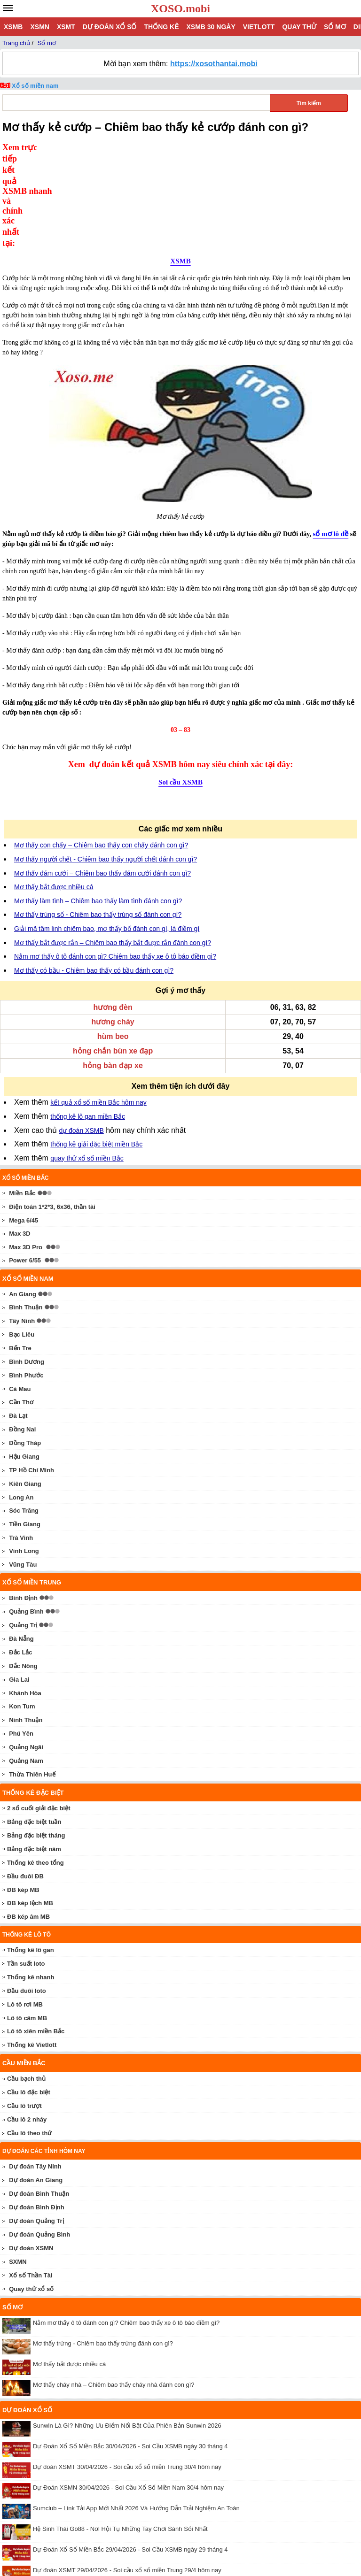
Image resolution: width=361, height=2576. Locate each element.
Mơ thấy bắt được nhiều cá (54, 791)
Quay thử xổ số (31, 2193)
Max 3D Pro (25, 1151)
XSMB (13, 27)
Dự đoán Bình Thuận (39, 2097)
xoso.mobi (85, 2543)
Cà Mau (20, 1293)
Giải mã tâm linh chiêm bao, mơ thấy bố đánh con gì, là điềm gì (106, 833)
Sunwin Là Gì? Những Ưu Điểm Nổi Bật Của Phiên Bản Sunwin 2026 (127, 2329)
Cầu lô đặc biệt (28, 1996)
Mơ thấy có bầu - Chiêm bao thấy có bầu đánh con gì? (93, 874)
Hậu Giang (24, 1360)
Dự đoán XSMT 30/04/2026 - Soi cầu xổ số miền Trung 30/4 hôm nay (127, 2371)
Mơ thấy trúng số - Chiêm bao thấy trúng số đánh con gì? (97, 819)
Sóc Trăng (24, 1414)
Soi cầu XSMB (180, 686)
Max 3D (20, 1137)
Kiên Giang (25, 1388)
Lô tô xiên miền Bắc (35, 1935)
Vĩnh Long (24, 1455)
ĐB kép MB (23, 1794)
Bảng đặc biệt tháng (36, 1739)
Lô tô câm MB (27, 1922)
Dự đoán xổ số (110, 27)
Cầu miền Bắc (24, 1967)
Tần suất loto (26, 1867)
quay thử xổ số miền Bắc (86, 1062)
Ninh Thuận (25, 1624)
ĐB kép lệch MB (30, 1807)
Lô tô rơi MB (25, 1908)
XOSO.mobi (180, 8)
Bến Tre (20, 1252)
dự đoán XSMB (81, 1034)
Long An (21, 1401)
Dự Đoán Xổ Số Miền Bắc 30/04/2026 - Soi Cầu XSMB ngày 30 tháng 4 (130, 2350)
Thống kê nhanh (30, 1881)
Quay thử (299, 27)
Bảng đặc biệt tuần (34, 1726)
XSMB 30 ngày (210, 27)
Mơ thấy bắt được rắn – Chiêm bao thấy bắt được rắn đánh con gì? (112, 847)
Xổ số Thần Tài (30, 2179)
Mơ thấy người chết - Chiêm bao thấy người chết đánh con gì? (105, 763)
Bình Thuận (25, 1211)
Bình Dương (26, 1265)
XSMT (66, 27)
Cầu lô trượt (24, 2010)
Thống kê (161, 27)
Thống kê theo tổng (35, 1766)
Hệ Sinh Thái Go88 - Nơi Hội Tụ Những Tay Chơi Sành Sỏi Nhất (120, 2433)
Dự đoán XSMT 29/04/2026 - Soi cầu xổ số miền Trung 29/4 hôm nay (127, 2474)
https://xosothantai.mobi (214, 64)
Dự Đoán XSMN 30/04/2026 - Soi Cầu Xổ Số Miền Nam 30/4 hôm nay (128, 2391)
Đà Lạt (18, 1319)
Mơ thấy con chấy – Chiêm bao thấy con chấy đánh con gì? (101, 749)
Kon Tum (22, 1610)
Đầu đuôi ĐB (25, 1780)
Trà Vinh (21, 1442)
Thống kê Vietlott (31, 1949)
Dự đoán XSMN (31, 2152)
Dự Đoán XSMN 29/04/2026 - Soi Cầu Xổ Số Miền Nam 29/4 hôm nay (128, 2495)
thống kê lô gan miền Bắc (87, 1020)
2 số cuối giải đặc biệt (39, 1712)
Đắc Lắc (20, 1556)
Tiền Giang (24, 1428)
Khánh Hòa (25, 1597)
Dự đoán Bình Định (36, 2111)
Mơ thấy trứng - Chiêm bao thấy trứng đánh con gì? (103, 2247)
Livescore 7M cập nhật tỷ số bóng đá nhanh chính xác (106, 2515)
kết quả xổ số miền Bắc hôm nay (98, 1006)
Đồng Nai (22, 1333)
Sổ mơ (335, 27)
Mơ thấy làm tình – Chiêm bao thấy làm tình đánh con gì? (98, 805)
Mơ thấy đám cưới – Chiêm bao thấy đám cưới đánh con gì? (102, 777)
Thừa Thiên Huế (32, 1678)
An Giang (22, 1198)
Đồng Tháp (25, 1347)
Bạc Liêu (21, 1238)
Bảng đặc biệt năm (34, 1753)
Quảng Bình (26, 1515)
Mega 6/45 (23, 1124)
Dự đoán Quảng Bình (39, 2138)
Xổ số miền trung (31, 1486)
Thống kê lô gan (30, 1854)
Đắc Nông (23, 1570)
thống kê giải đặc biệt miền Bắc (96, 1048)
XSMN (39, 27)
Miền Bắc (22, 1097)
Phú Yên (21, 1637)
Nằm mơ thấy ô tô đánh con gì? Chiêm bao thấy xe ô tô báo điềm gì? (115, 860)
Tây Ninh (22, 1225)
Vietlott (259, 27)
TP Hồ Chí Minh (31, 1374)
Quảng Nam (26, 1665)
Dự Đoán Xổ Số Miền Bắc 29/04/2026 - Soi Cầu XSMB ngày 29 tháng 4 (130, 2453)
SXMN (18, 2165)
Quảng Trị (23, 1529)
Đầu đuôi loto (26, 1895)
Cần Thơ (21, 1306)
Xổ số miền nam (35, 85)
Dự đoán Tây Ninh (35, 2070)
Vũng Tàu (23, 1468)
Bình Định (23, 1502)
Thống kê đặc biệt (32, 1696)
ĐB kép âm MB (28, 1820)
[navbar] (8, 8)
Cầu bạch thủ (26, 1982)
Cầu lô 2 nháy (27, 2023)
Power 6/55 (25, 1164)
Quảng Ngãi (26, 1651)
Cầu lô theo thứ (29, 2037)
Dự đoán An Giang (36, 2084)
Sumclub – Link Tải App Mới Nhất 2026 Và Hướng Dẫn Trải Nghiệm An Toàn (136, 2412)
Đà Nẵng (21, 1542)
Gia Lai (19, 1583)
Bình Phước (26, 1279)
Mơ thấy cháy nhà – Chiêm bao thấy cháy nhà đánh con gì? (114, 2288)
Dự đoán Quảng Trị (36, 2125)
